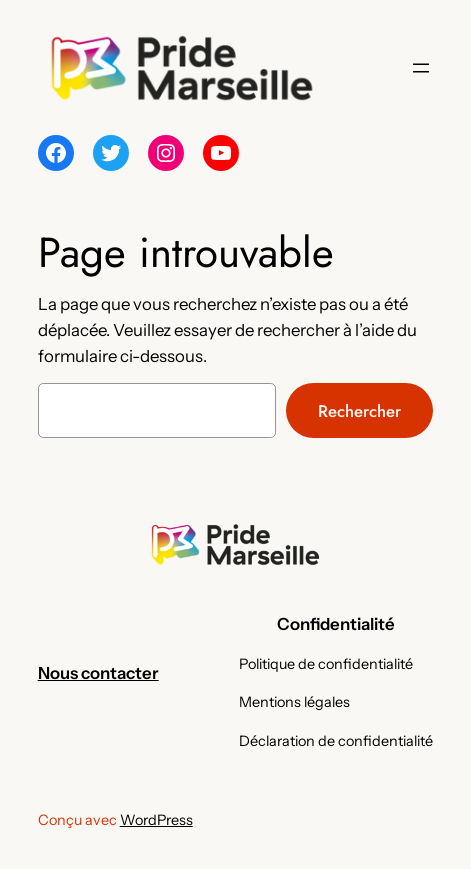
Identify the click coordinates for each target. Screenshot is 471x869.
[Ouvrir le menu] (421, 68)
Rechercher (359, 411)
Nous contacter (98, 673)
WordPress (156, 820)
